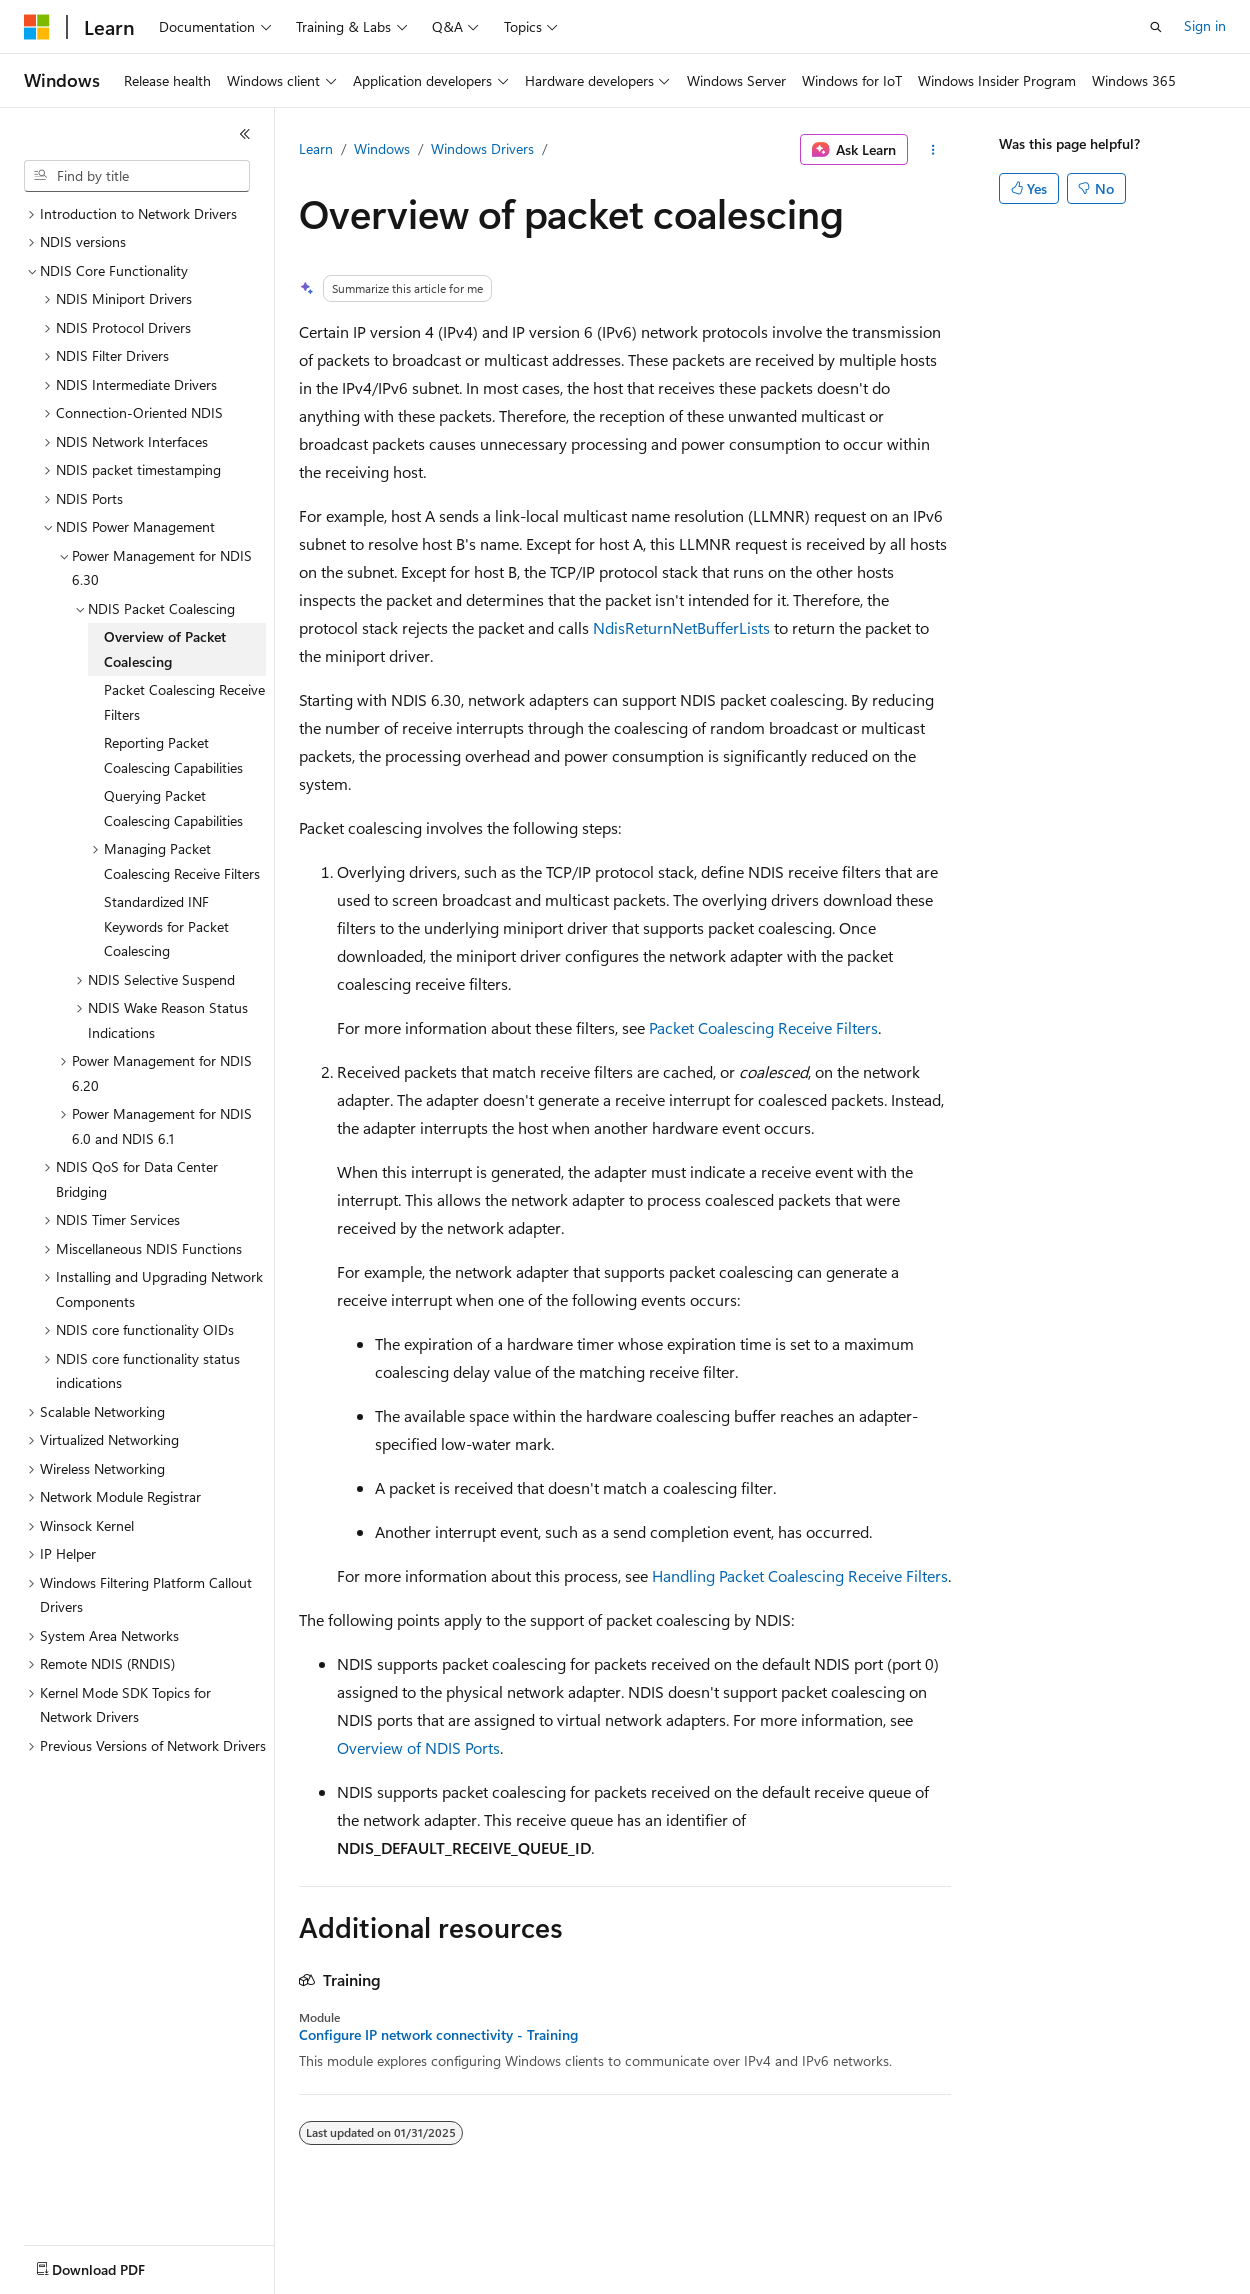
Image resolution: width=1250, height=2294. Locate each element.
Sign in (1205, 25)
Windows (382, 148)
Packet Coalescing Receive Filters (763, 1027)
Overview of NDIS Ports (418, 1747)
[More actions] (933, 150)
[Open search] (1156, 27)
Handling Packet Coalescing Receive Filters (800, 1575)
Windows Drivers (482, 148)
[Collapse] (245, 134)
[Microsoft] (37, 27)
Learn (316, 148)
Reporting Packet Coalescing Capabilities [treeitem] (173, 755)
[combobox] (137, 176)
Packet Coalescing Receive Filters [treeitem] (184, 702)
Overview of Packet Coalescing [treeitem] (165, 649)
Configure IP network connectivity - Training (438, 2035)
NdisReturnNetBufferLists (681, 627)
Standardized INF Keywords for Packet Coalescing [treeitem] (166, 926)
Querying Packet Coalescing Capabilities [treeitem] (173, 808)
